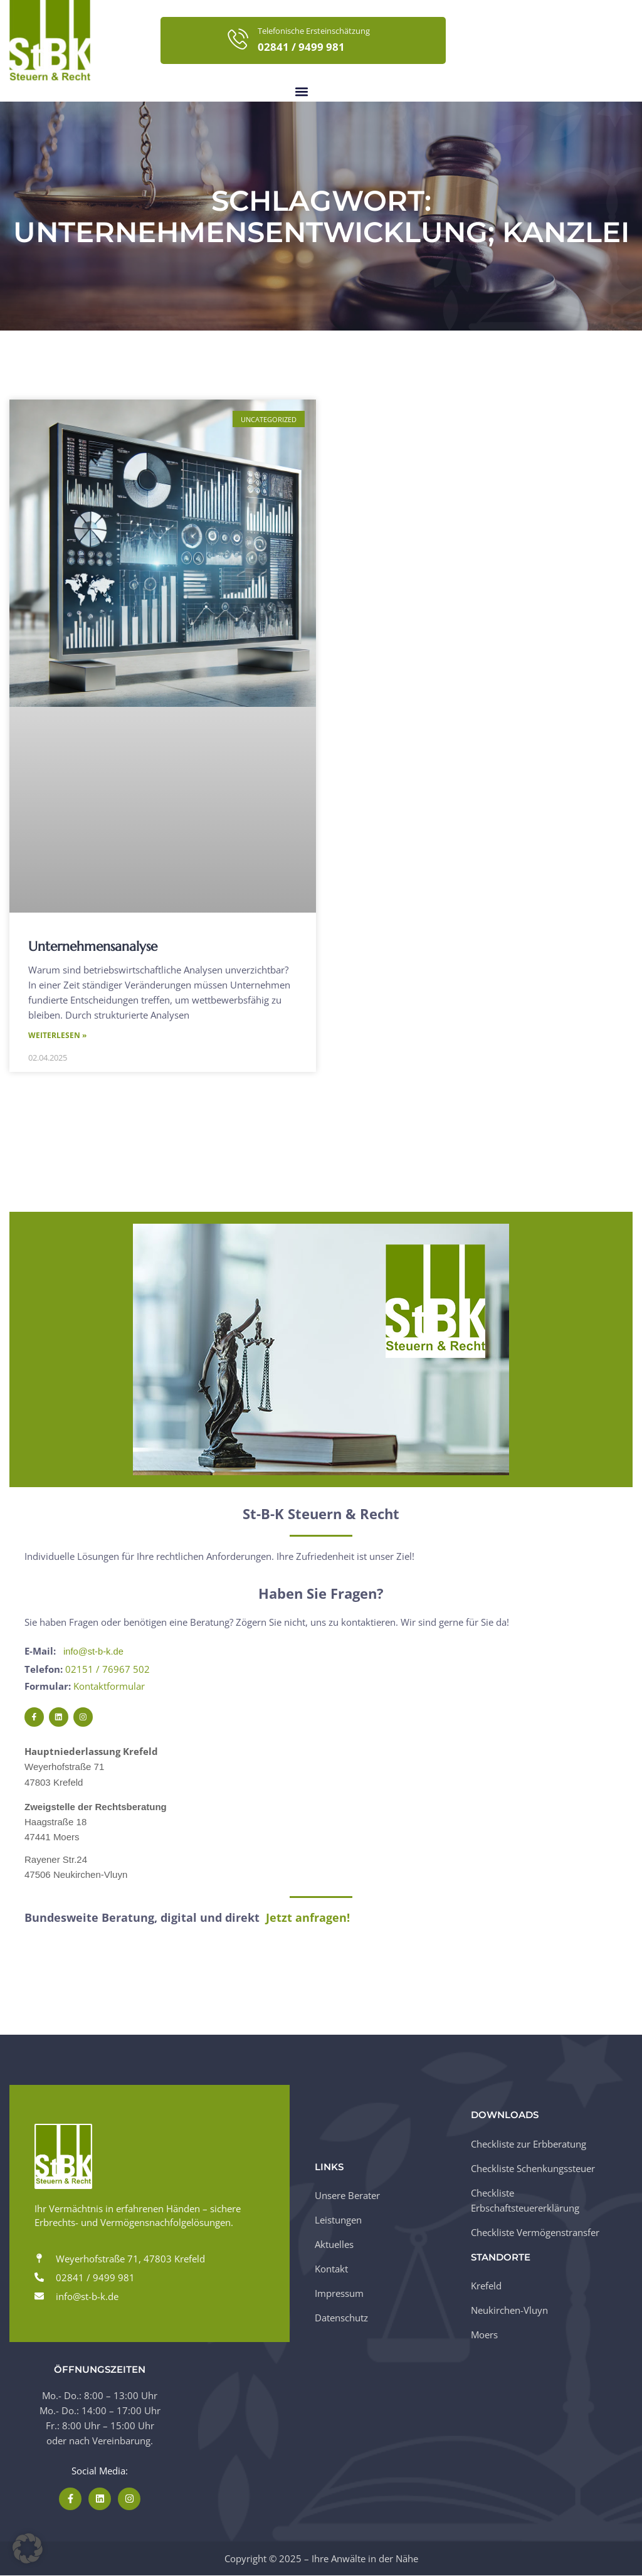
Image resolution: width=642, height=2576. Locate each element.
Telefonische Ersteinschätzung (314, 30)
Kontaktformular (109, 1686)
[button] (301, 91)
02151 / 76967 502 (107, 1669)
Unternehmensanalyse (92, 946)
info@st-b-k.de (94, 1652)
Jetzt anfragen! (308, 1918)
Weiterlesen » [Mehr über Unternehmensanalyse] (57, 1036)
